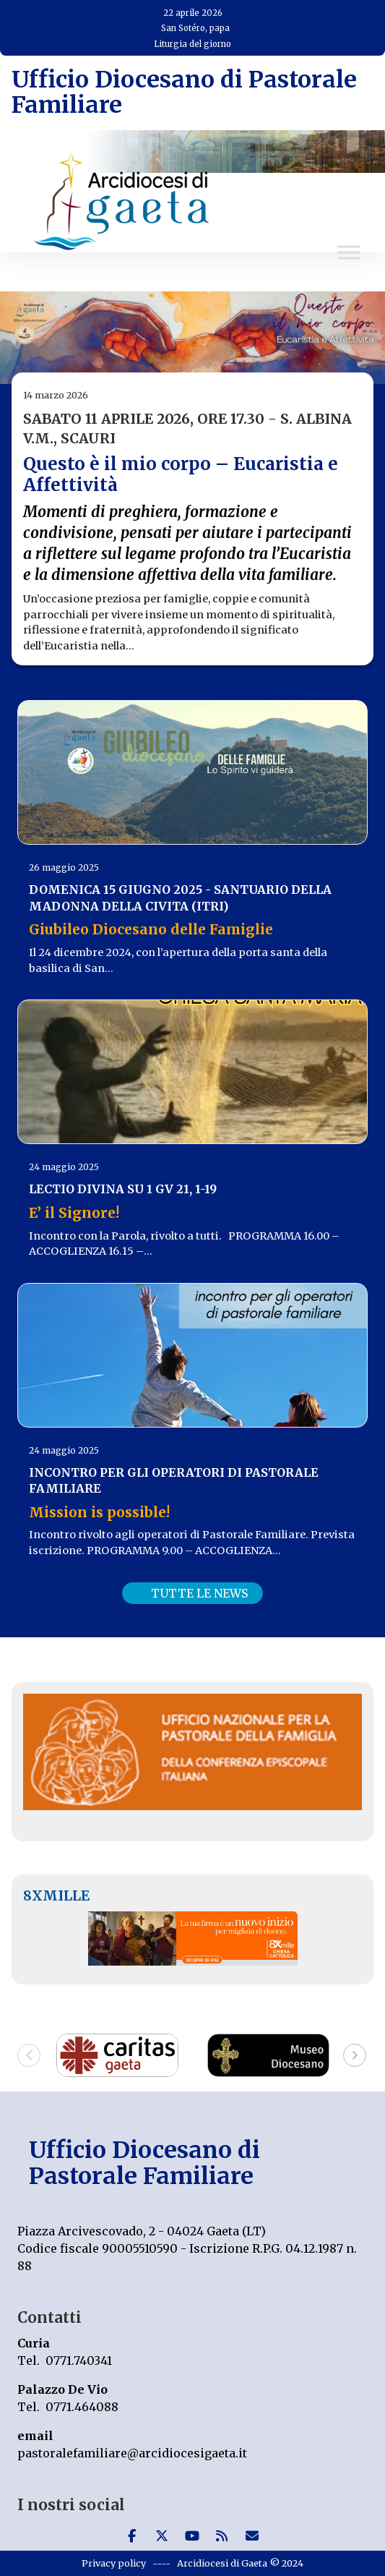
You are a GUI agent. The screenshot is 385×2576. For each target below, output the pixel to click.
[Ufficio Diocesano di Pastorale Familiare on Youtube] (192, 2536)
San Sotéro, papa (195, 28)
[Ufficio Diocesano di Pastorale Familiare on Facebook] (131, 2536)
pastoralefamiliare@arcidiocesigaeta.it (132, 2453)
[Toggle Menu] (348, 253)
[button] (28, 2055)
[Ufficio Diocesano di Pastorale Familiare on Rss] (222, 2536)
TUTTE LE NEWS (199, 1593)
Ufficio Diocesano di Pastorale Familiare (184, 92)
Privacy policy (114, 2563)
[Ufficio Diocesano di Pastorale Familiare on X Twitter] (162, 2536)
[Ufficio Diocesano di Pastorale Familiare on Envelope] (252, 2536)
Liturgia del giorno (192, 44)
